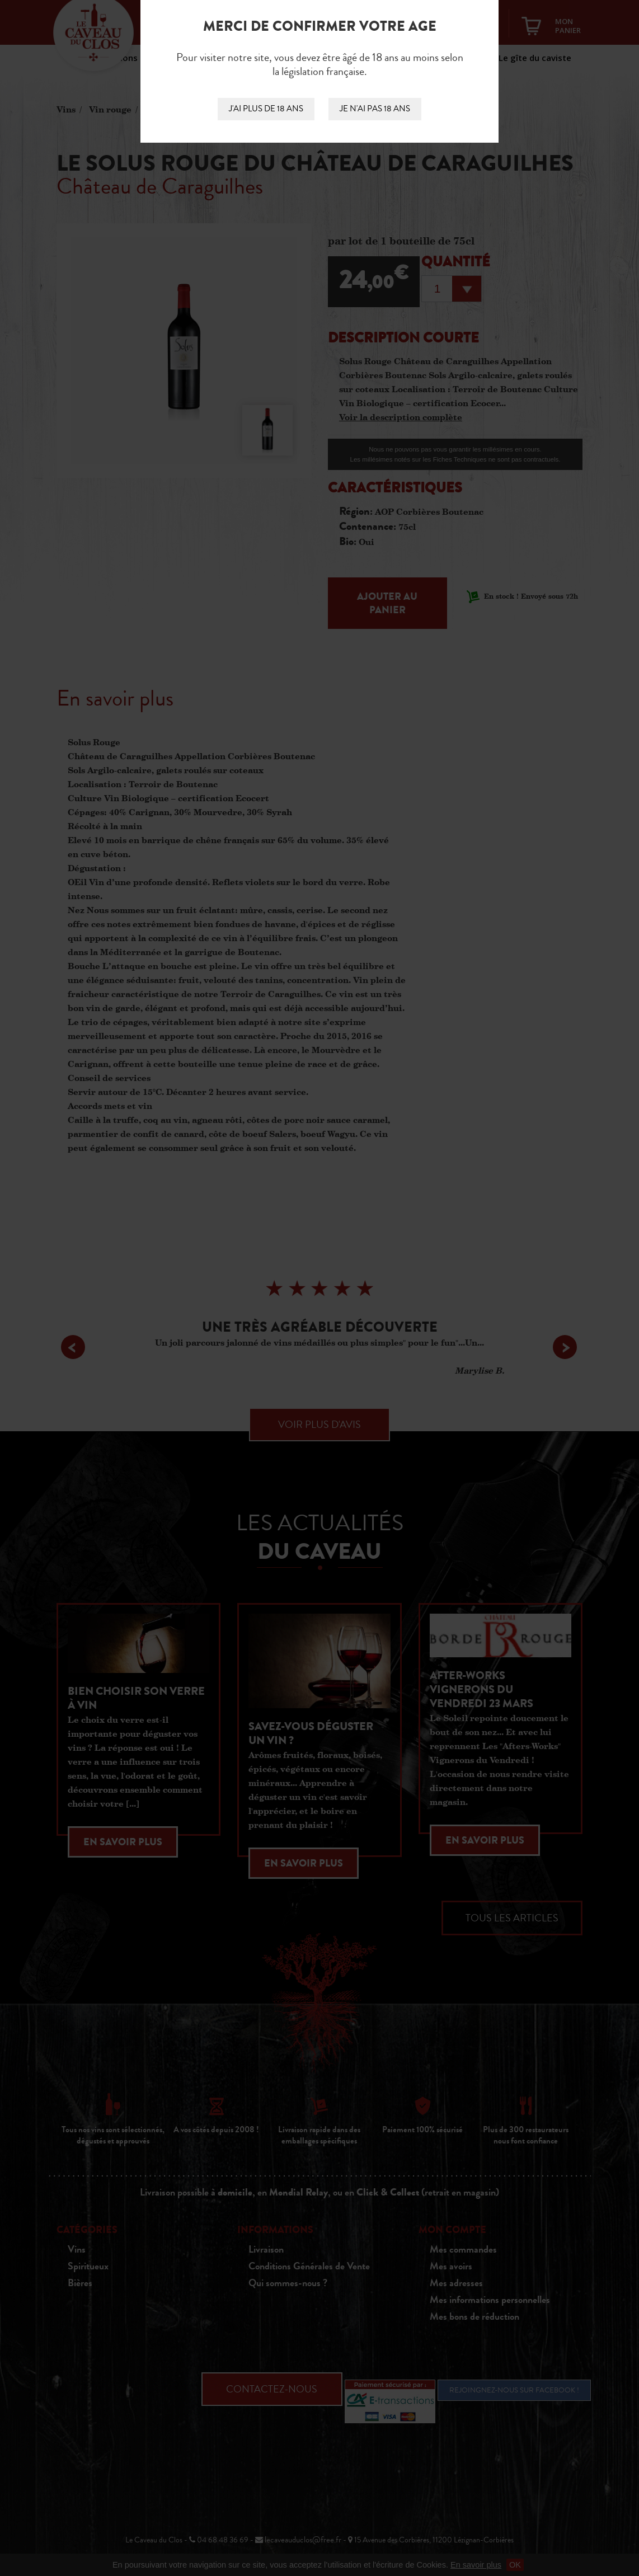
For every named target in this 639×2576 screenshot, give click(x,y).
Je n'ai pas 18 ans (375, 109)
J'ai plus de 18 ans (266, 109)
